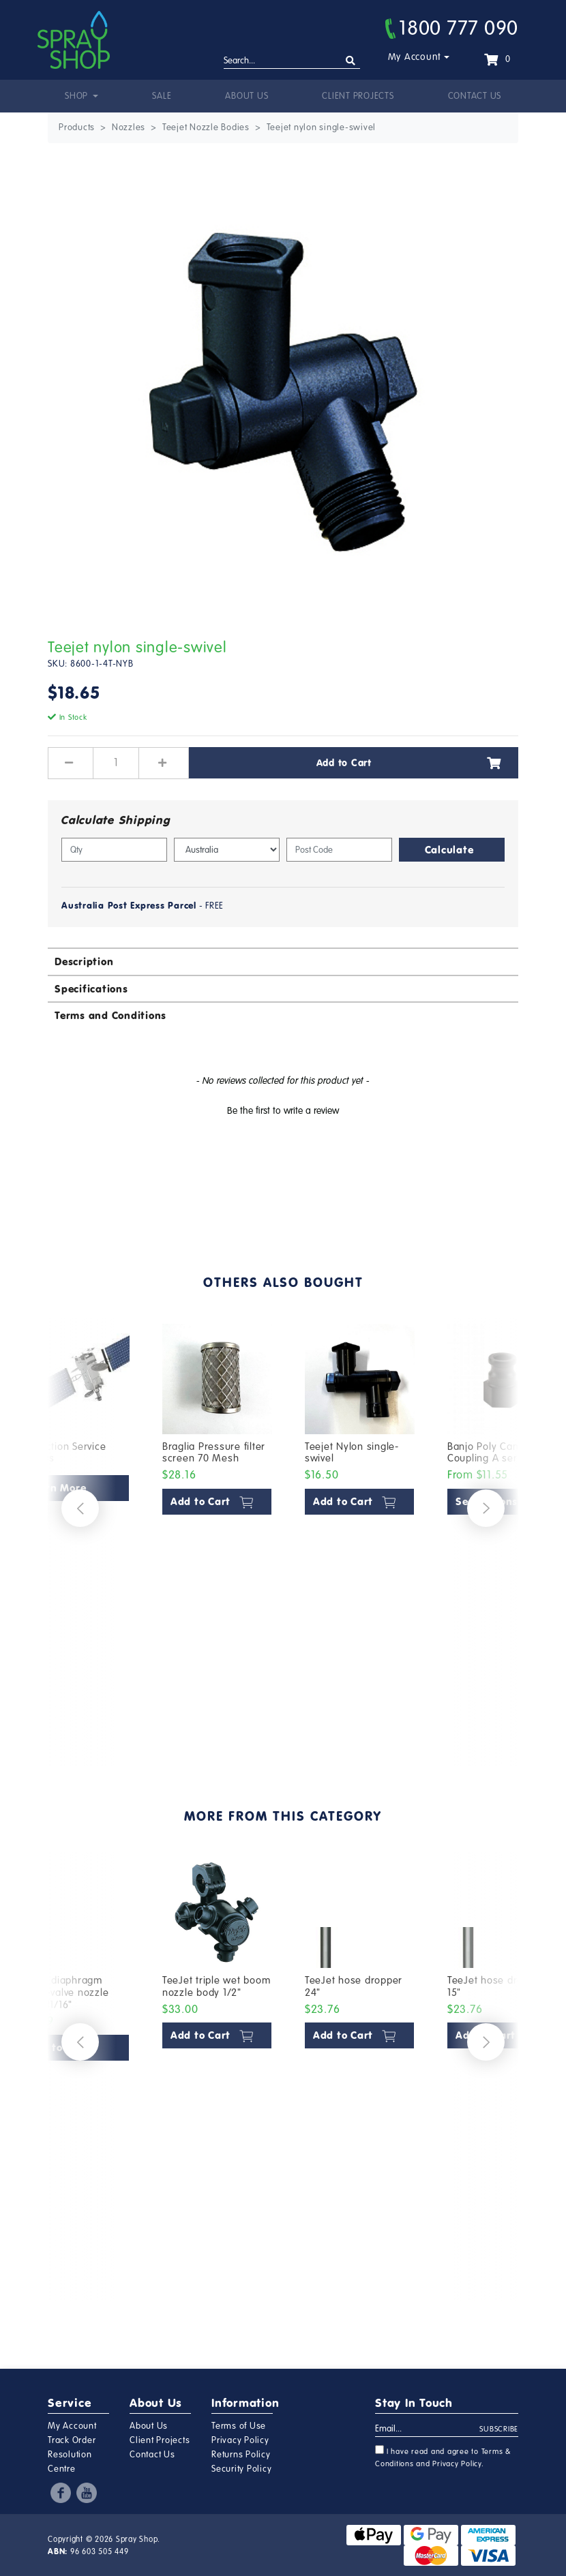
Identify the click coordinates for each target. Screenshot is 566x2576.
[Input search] (292, 61)
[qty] (114, 850)
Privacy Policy (240, 2440)
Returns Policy (241, 2454)
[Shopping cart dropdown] (497, 59)
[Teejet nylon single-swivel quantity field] (116, 763)
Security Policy (241, 2469)
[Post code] (339, 850)
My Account (415, 57)
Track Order (71, 2440)
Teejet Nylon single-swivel (352, 1452)
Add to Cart (409, 763)
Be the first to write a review (283, 1111)
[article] (217, 1532)
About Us (246, 96)
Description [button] (84, 961)
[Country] (227, 850)
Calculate (449, 849)
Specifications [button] (91, 988)
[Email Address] (427, 2429)
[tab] (283, 961)
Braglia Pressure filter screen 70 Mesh (213, 1452)
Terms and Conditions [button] (110, 1015)
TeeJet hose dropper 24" (353, 1986)
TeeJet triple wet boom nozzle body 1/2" (216, 1986)
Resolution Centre (70, 2461)
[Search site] (351, 61)
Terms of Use (238, 2426)
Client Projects (357, 96)
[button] (283, 1109)
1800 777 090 (451, 28)
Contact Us (475, 96)
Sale (161, 96)
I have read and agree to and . (443, 2456)
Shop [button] (78, 96)
